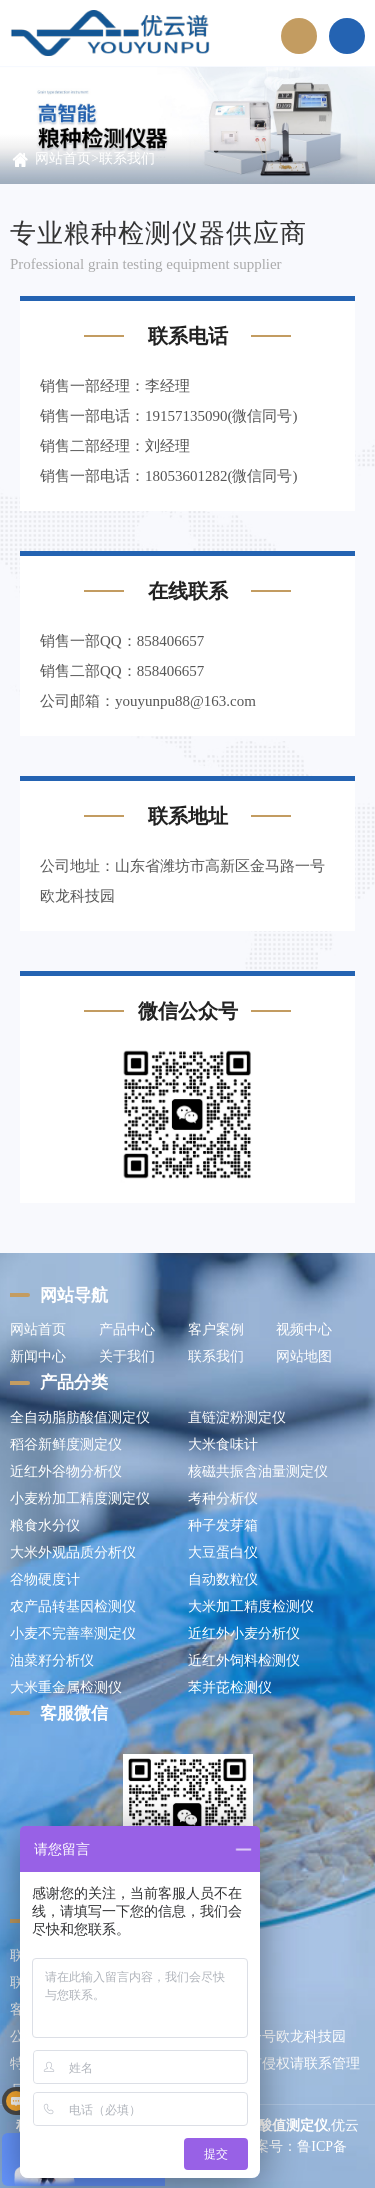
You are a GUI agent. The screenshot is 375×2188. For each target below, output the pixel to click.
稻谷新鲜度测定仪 (66, 1444)
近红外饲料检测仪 (244, 1660)
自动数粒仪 (223, 1579)
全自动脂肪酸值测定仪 (80, 1417)
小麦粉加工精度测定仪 (80, 1498)
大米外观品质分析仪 (73, 1552)
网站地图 (304, 1356)
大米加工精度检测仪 (251, 1606)
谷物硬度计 (45, 1579)
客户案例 (216, 1329)
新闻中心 (38, 1356)
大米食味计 (223, 1444)
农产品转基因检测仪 (73, 1606)
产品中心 (127, 1329)
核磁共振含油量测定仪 (258, 1471)
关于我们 (127, 1356)
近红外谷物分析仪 (66, 1471)
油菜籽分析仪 (52, 1660)
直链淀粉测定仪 (237, 1417)
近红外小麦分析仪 (244, 1633)
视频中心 (304, 1329)
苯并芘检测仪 (230, 1687)
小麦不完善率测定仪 (73, 1633)
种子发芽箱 (223, 1525)
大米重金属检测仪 (66, 1687)
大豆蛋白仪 (223, 1552)
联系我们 (127, 158)
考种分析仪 (223, 1498)
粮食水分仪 (45, 1525)
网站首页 (63, 158)
